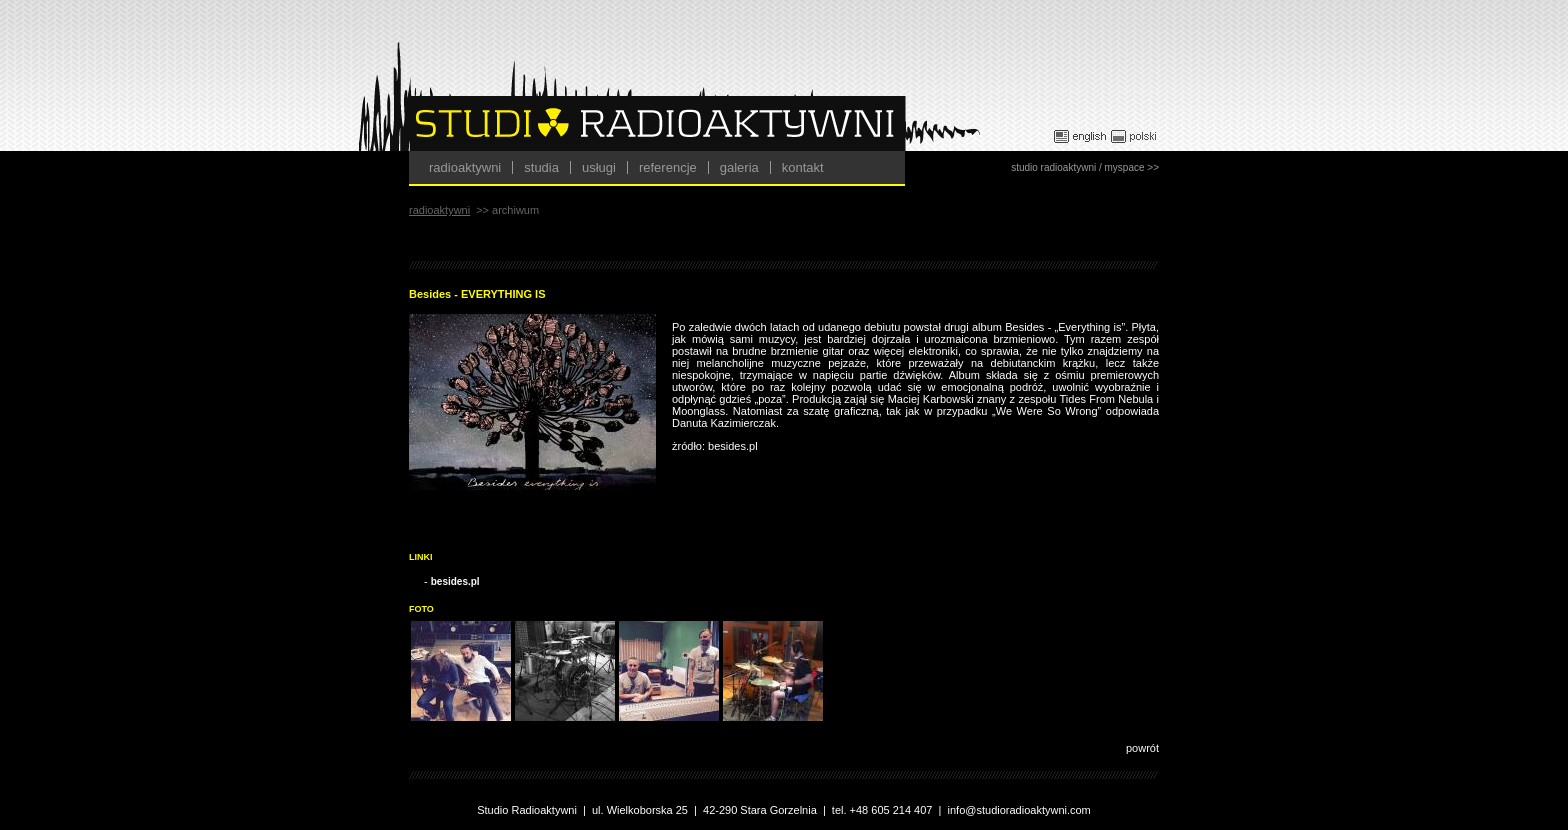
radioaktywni (465, 167)
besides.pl (455, 581)
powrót (1142, 748)
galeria (739, 167)
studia (541, 167)
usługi (599, 167)
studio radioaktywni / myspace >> (1085, 167)
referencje (668, 167)
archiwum (515, 210)
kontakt (803, 167)
